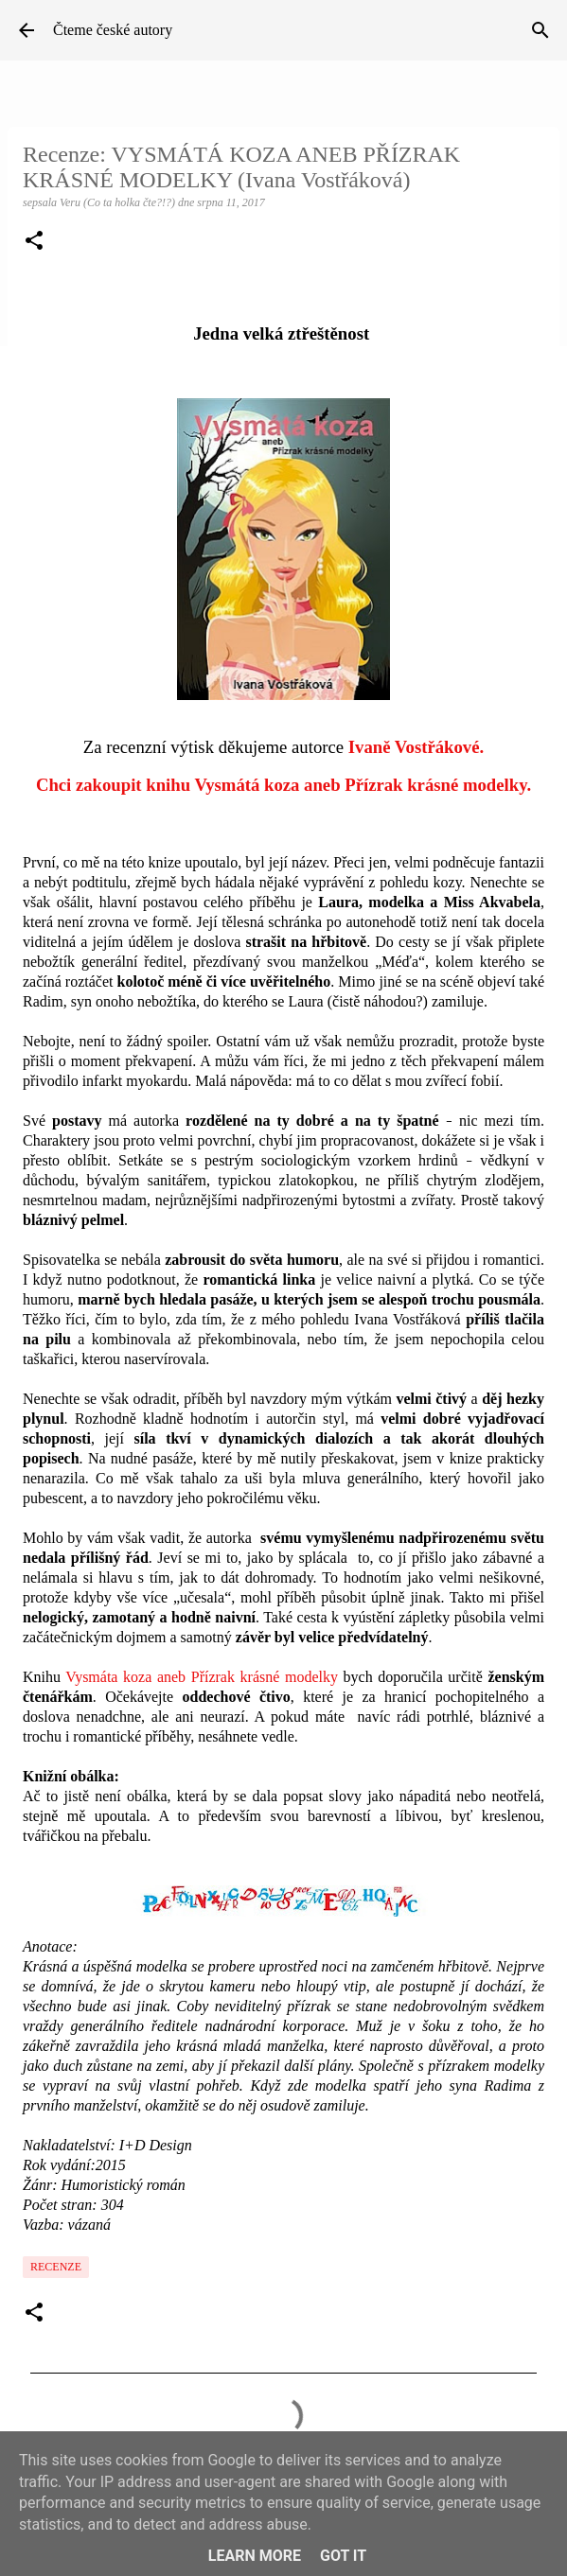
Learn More (254, 2556)
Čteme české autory (112, 30)
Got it (343, 2556)
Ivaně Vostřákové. (416, 747)
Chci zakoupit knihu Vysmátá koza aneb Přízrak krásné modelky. (283, 785)
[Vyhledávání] (540, 30)
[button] (34, 242)
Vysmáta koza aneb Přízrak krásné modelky (201, 1677)
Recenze (55, 2266)
